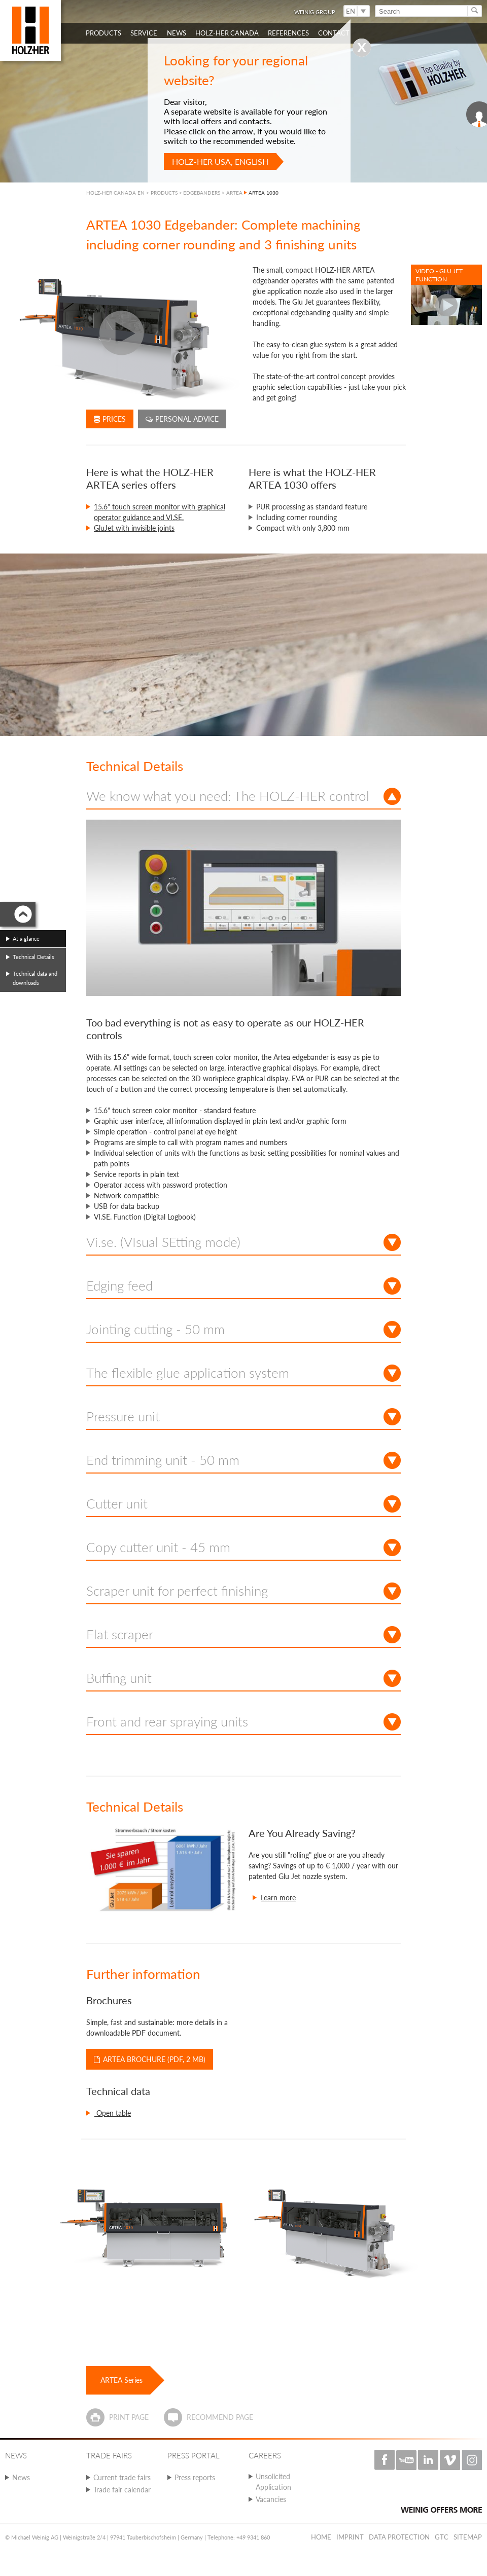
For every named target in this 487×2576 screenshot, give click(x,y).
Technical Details (33, 956)
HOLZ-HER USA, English (220, 161)
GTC (441, 2537)
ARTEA (234, 193)
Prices (110, 419)
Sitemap (468, 2537)
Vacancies (271, 2499)
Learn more (278, 1897)
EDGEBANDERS (201, 193)
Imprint (350, 2537)
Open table (112, 2113)
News (21, 2477)
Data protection (399, 2537)
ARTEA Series (121, 2380)
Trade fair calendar (122, 2489)
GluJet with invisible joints (134, 528)
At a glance (26, 938)
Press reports (195, 2477)
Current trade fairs (122, 2477)
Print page (129, 2417)
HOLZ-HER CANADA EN (115, 193)
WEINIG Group (314, 12)
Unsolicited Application (273, 2481)
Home (321, 2537)
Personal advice (182, 419)
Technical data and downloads (35, 978)
